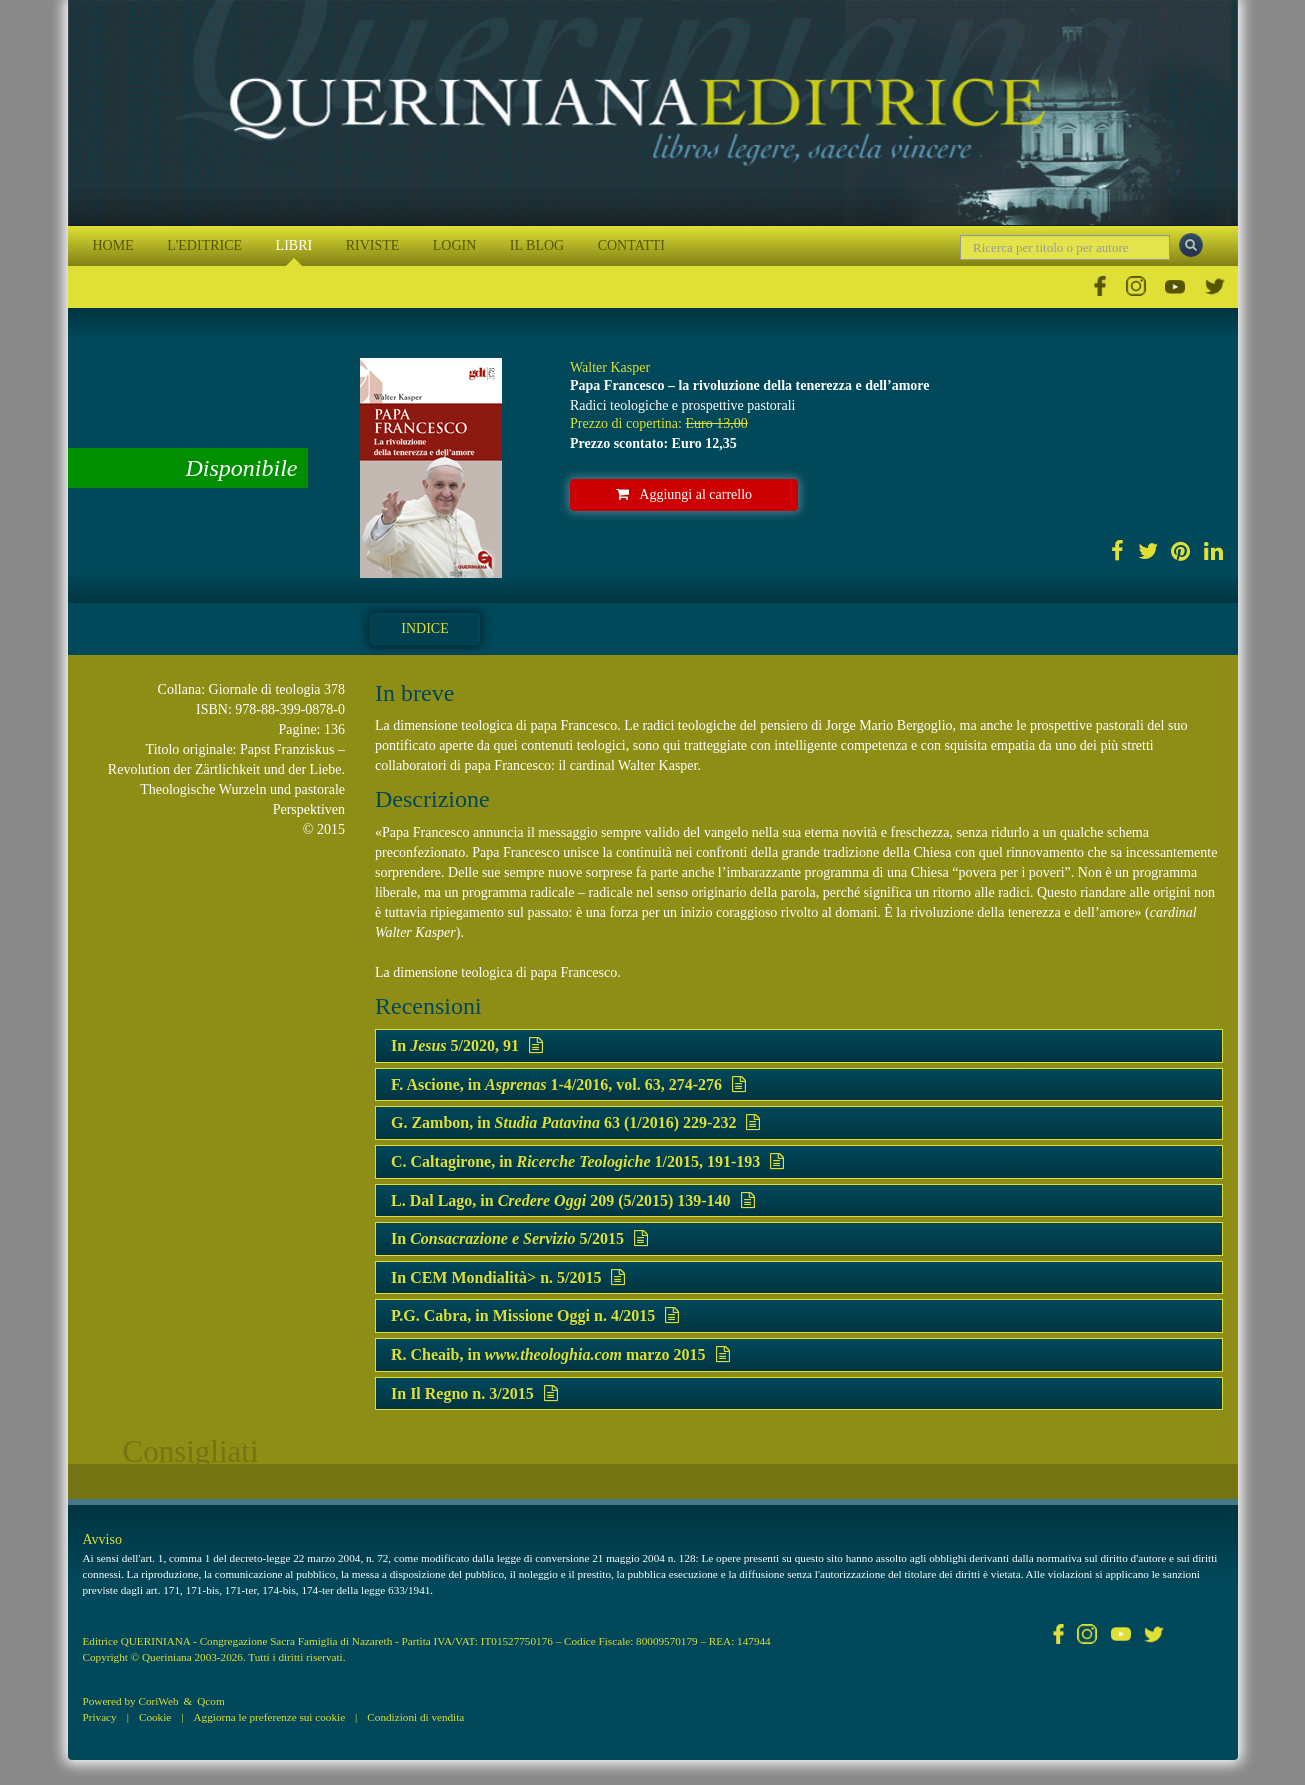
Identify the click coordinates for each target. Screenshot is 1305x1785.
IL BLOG (537, 245)
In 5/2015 (519, 1238)
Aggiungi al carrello (684, 494)
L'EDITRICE (204, 245)
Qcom (210, 1701)
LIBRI (294, 245)
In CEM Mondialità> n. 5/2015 (508, 1277)
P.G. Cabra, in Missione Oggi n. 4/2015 (535, 1315)
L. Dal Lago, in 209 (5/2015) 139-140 (573, 1200)
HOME (113, 245)
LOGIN (455, 245)
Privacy (100, 1717)
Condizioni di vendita (415, 1717)
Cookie (155, 1717)
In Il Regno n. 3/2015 (474, 1393)
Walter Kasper (610, 367)
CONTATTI (631, 245)
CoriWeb (158, 1701)
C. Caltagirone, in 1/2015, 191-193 (587, 1161)
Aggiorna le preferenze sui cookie (270, 1717)
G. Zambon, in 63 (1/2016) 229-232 (575, 1122)
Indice (424, 628)
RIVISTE (373, 245)
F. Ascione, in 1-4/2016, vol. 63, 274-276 (568, 1084)
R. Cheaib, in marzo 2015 (560, 1354)
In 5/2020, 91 (467, 1045)
